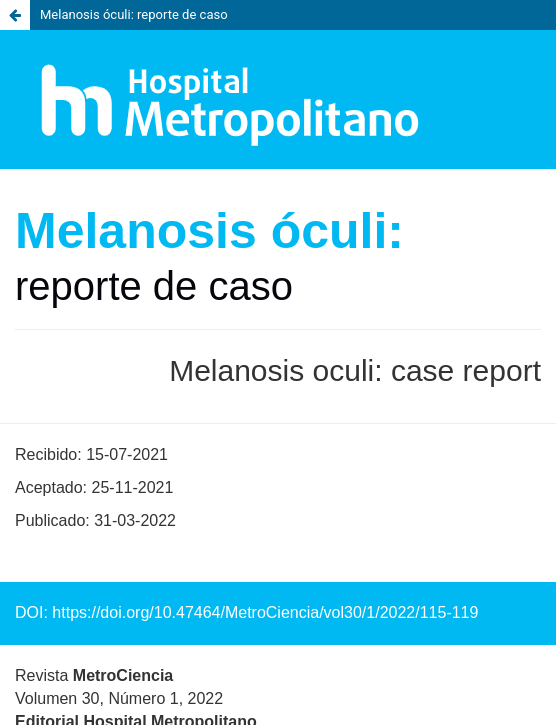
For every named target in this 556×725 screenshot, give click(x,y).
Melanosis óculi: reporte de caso (134, 14)
